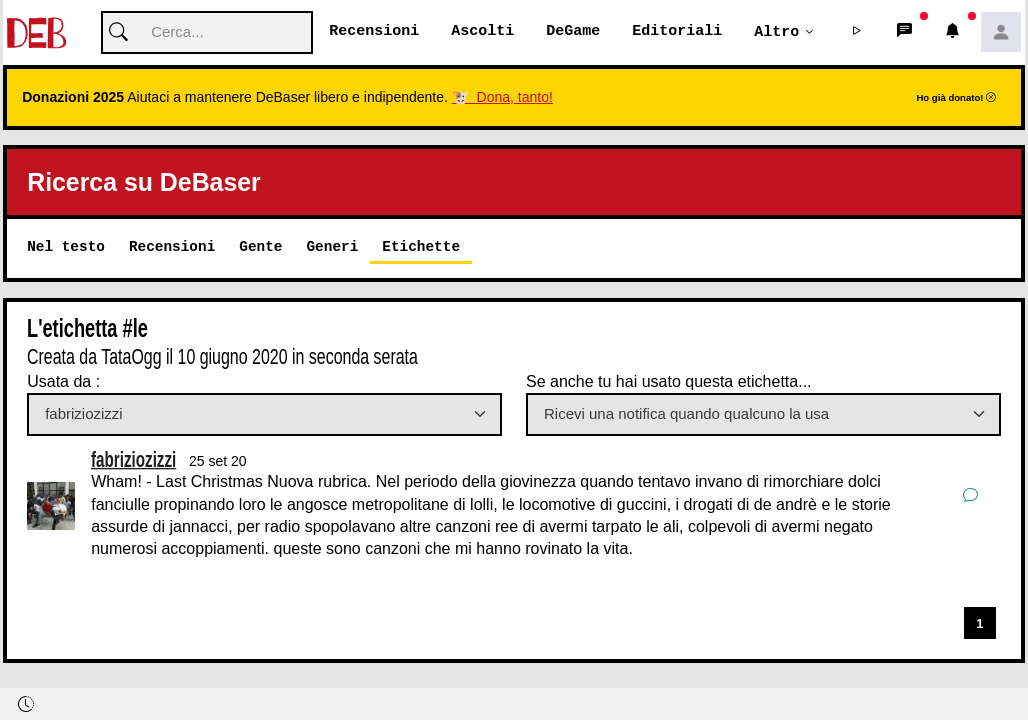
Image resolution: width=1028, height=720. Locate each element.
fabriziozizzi (133, 459)
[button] (857, 33)
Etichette (421, 247)
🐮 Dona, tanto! (502, 98)
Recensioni (374, 32)
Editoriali (677, 32)
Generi (332, 247)
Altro (776, 32)
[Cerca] (207, 33)
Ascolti (482, 32)
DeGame (573, 32)
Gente (260, 247)
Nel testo (66, 247)
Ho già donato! (956, 98)
